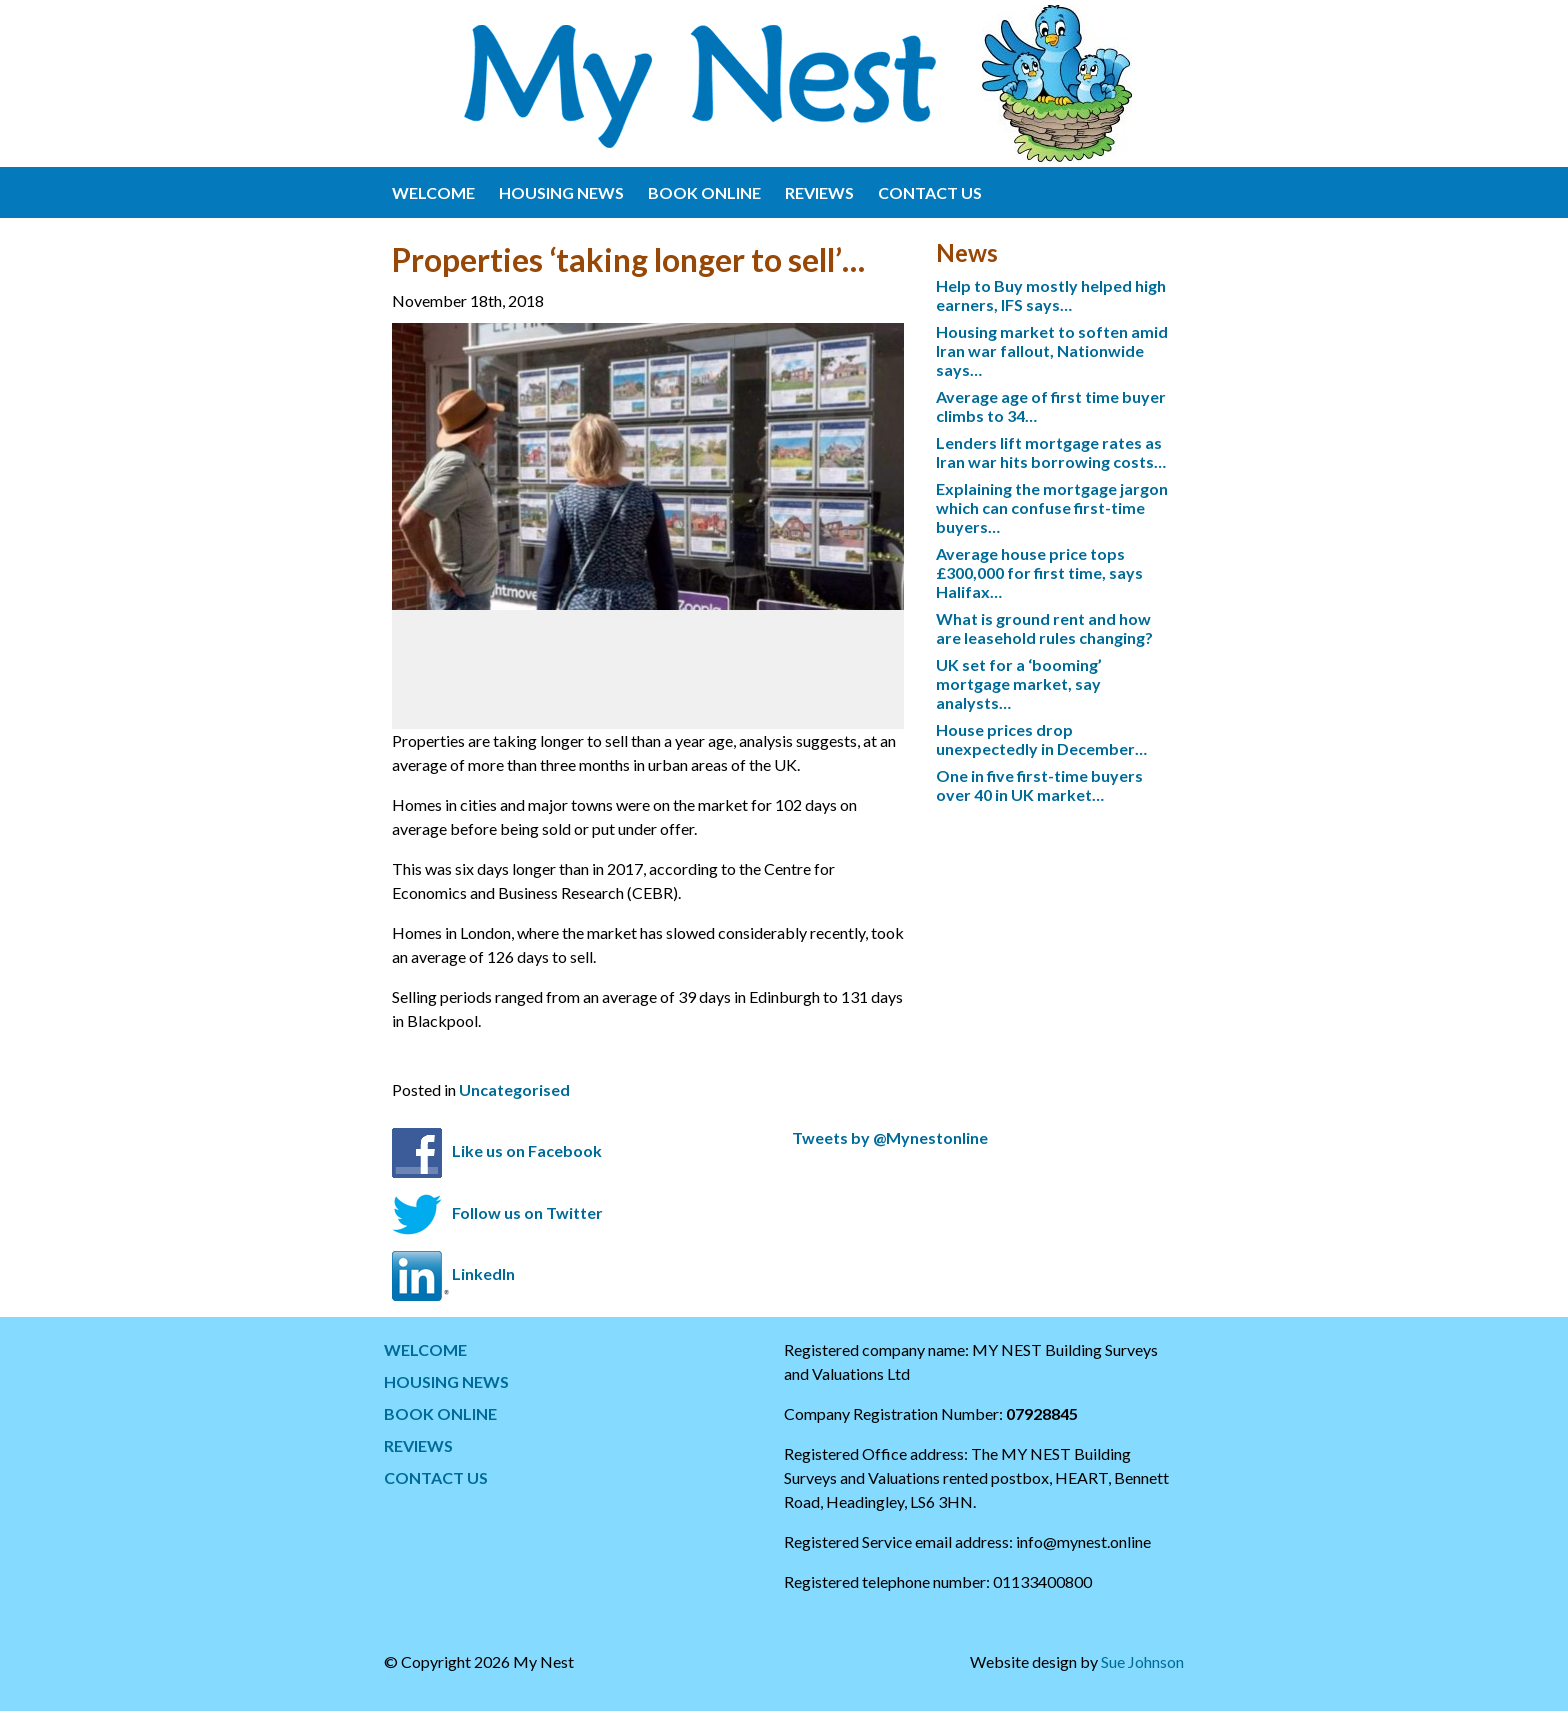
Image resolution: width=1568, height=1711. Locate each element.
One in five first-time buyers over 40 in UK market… (1039, 785)
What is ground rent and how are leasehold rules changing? (1044, 628)
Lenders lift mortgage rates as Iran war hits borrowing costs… (1051, 452)
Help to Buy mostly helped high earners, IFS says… (1051, 295)
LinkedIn (483, 1273)
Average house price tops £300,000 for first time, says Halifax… (1039, 572)
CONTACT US (930, 192)
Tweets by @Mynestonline (890, 1137)
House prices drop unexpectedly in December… (1041, 739)
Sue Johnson (1142, 1661)
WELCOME (433, 192)
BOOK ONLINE (704, 192)
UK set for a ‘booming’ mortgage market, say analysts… (1019, 683)
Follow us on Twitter (527, 1212)
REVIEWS (819, 192)
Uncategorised (514, 1089)
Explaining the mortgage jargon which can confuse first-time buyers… (1052, 507)
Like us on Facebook (527, 1150)
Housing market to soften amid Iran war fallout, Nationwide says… (1052, 350)
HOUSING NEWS (561, 192)
